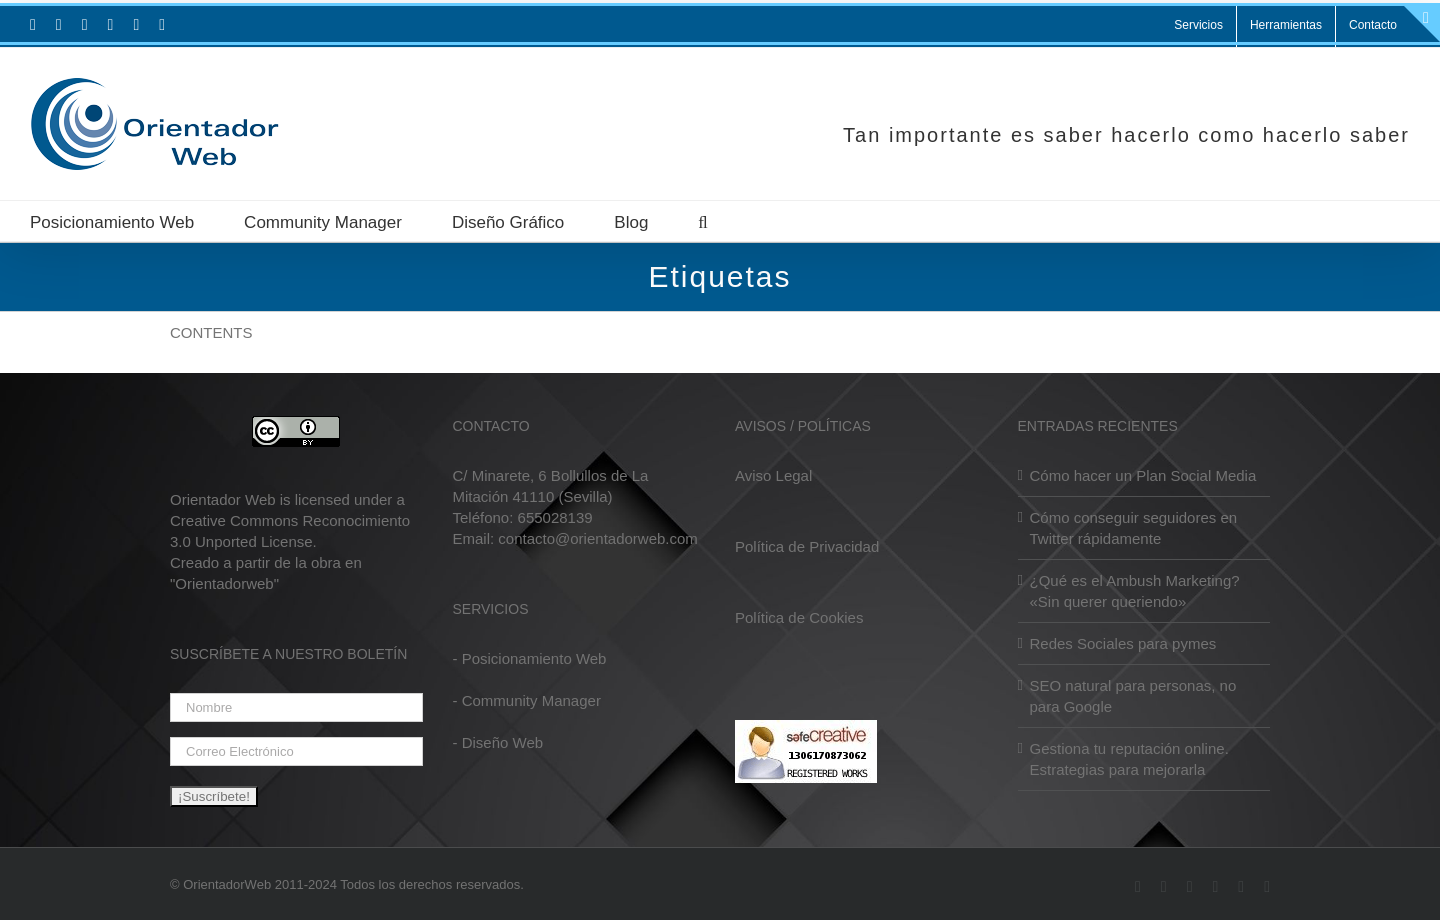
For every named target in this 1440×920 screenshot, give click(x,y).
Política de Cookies (799, 617)
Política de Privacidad (807, 546)
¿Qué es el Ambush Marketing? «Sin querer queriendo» (1135, 591)
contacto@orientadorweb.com (598, 538)
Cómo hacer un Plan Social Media (1143, 475)
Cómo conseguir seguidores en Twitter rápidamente (1134, 528)
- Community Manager (527, 700)
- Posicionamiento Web (530, 658)
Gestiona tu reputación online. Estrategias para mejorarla (1129, 759)
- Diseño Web (498, 742)
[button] (702, 221)
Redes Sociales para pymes (1123, 643)
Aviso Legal (773, 475)
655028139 (555, 517)
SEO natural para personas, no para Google (1133, 696)
